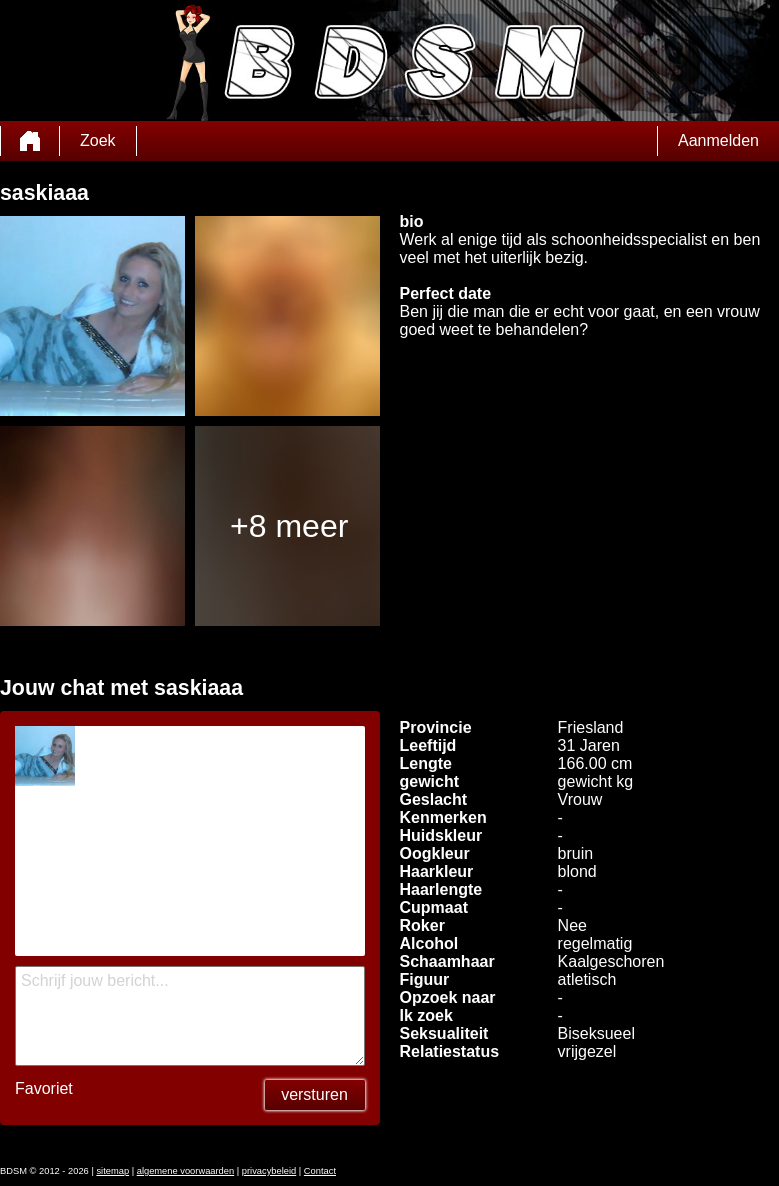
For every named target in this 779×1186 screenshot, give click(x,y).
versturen (314, 1094)
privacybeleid (269, 1171)
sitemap (112, 1171)
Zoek (98, 140)
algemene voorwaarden (186, 1171)
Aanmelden (718, 140)
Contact (320, 1171)
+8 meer (289, 526)
